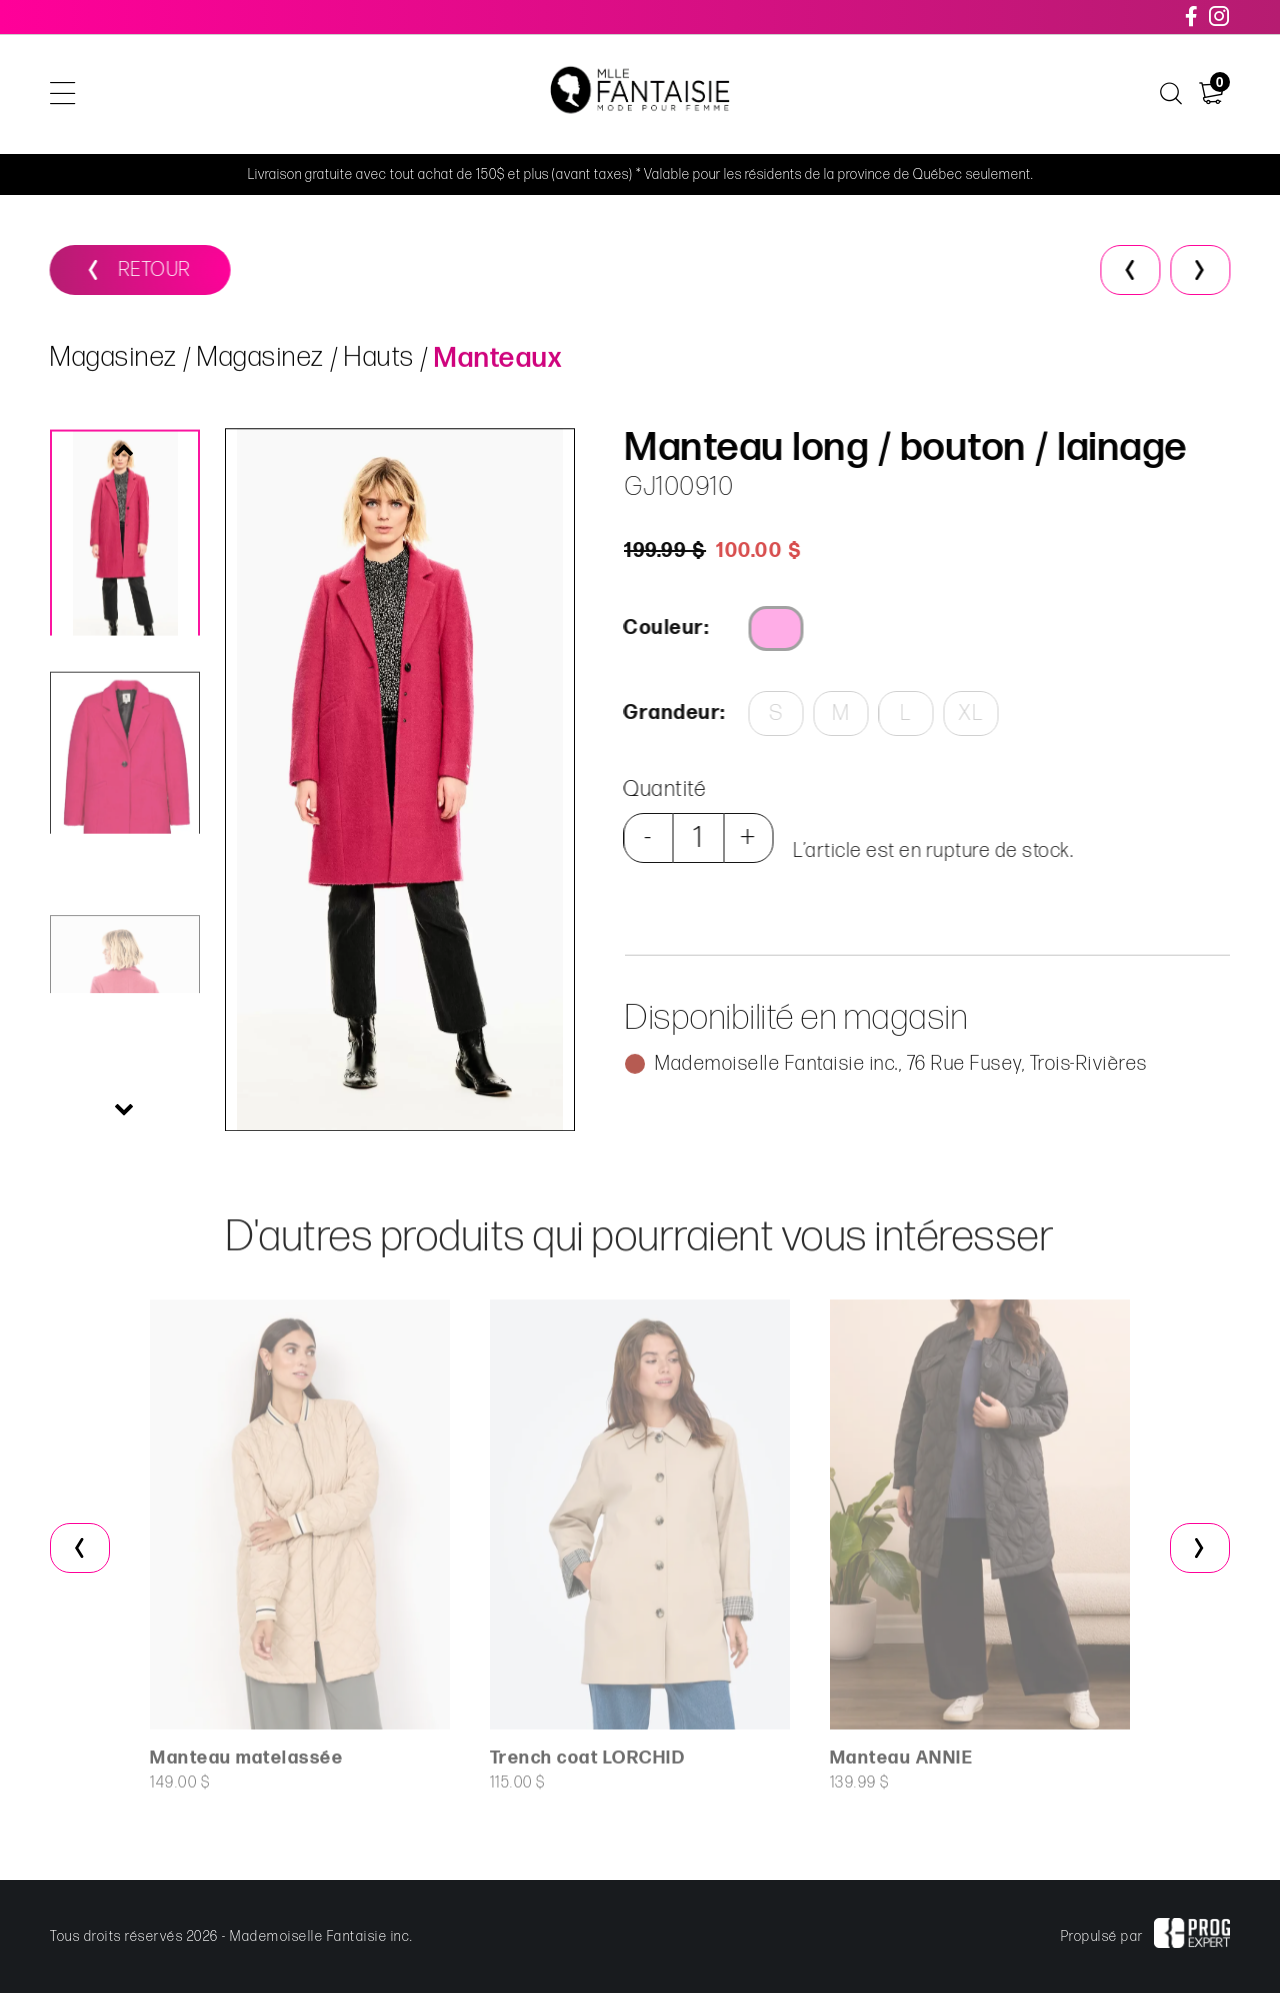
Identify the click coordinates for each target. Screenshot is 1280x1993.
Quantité (658, 789)
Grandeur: (667, 713)
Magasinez (114, 367)
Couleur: (660, 628)
